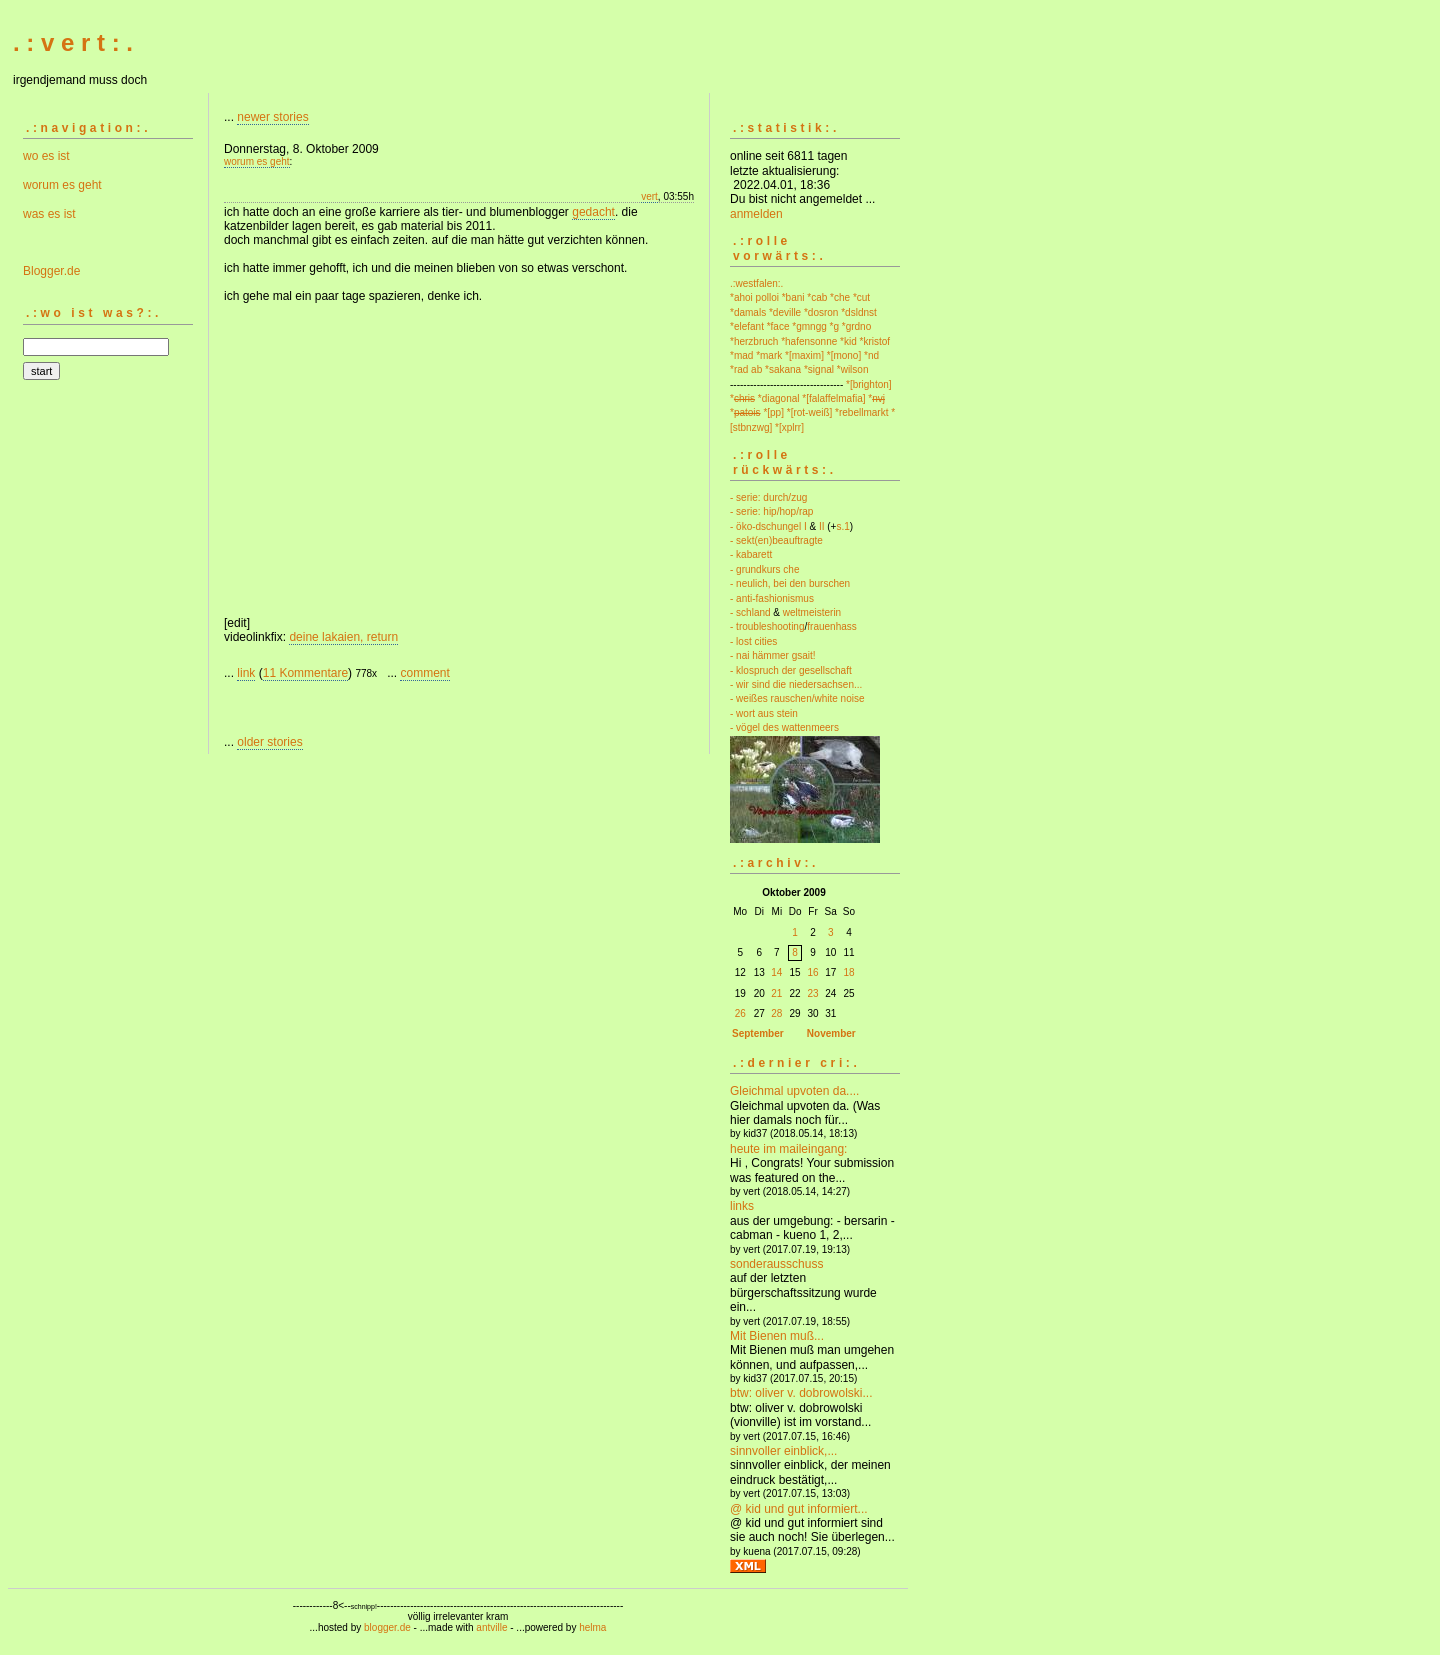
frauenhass (831, 626)
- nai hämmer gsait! (773, 655)
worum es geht (62, 185)
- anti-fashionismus (772, 598)
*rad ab (746, 369)
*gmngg (809, 326)
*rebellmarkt (861, 412)
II (822, 526)
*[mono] (844, 355)
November (831, 1033)
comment (424, 673)
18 (848, 972)
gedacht (593, 212)
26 (740, 1013)
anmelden (756, 214)
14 (776, 972)
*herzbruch (754, 341)
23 (812, 993)
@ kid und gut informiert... (799, 1509)
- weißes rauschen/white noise (797, 698)
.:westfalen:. (756, 283)
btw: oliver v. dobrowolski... (801, 1393)
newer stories (272, 117)
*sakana (783, 369)
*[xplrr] (789, 427)
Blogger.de (51, 271)
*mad (741, 355)
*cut (861, 297)
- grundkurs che (764, 569)
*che (840, 297)
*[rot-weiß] (810, 412)
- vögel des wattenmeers (784, 727)
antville (491, 1627)
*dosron (821, 312)
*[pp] (773, 412)
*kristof (875, 341)
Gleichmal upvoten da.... (794, 1091)
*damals (748, 312)
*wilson (853, 369)
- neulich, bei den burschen (790, 583)
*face (778, 326)
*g (834, 326)
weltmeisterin (812, 612)
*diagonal (779, 398)
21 (776, 993)
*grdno (856, 326)
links (742, 1206)
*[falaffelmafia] (833, 398)
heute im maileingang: (788, 1149)
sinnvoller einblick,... (783, 1451)
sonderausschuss (776, 1264)
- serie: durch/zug (768, 497)
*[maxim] (804, 355)
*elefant (747, 326)
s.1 (842, 526)
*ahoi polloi (754, 297)
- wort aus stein (764, 713)
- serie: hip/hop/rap (771, 511)
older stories (269, 742)
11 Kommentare (305, 673)
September (758, 1033)
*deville (785, 312)
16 (812, 972)
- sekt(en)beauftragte (776, 540)
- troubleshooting (767, 626)
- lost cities (753, 641)
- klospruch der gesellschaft (791, 670)
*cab (817, 297)
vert (649, 196)
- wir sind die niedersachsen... (796, 684)
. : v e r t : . (73, 42)
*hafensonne (809, 341)
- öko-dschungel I (768, 526)
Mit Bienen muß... (777, 1336)
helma (592, 1627)
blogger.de (387, 1627)
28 (776, 1013)
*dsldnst (859, 312)
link (246, 673)
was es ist (49, 214)
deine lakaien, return (343, 637)
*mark (769, 355)
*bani (793, 297)
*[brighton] (869, 384)
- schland (750, 612)
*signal (819, 369)
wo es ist (46, 156)
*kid (848, 341)
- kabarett (751, 554)
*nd (871, 355)
